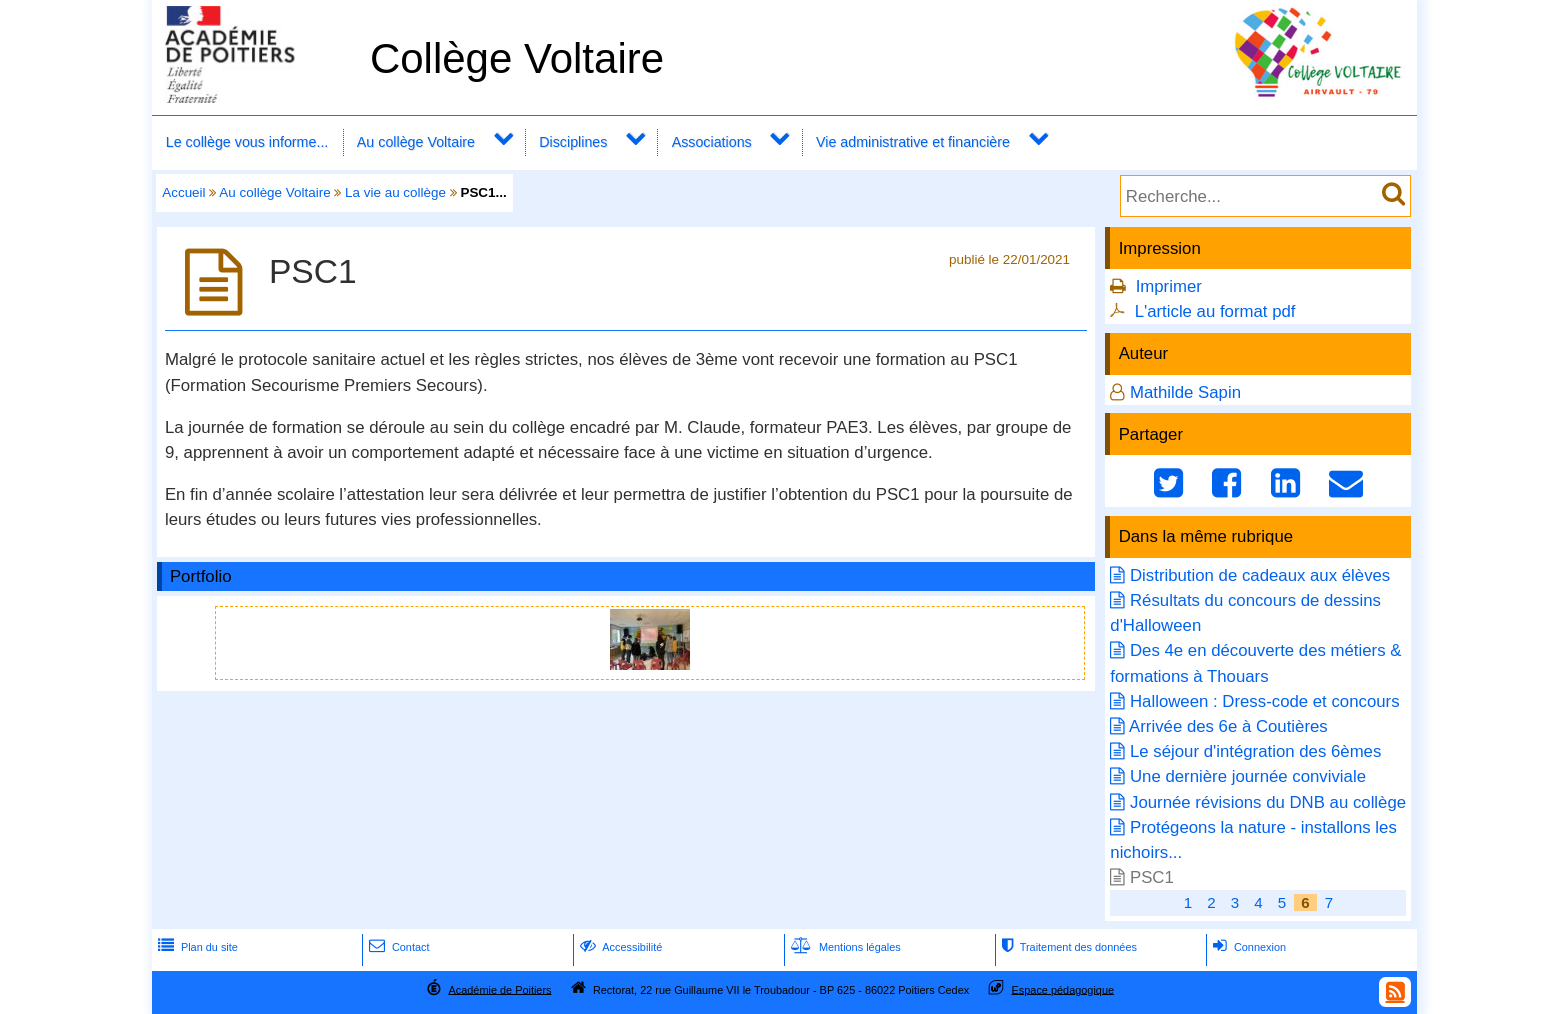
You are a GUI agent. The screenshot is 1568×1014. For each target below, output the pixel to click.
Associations (712, 142)
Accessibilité (619, 947)
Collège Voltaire (517, 58)
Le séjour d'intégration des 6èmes (1255, 751)
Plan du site (196, 947)
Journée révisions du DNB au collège (1268, 802)
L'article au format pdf (1215, 311)
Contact (397, 947)
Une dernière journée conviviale (1248, 776)
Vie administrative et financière (913, 142)
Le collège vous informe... (247, 142)
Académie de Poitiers (499, 989)
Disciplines (573, 142)
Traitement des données (1067, 947)
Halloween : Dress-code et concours (1265, 701)
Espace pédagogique (1063, 989)
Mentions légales (844, 947)
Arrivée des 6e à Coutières (1228, 726)
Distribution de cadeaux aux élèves (1260, 575)
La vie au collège (395, 192)
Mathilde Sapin (1185, 392)
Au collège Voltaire (416, 142)
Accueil (183, 192)
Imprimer (1169, 286)
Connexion (1247, 947)
